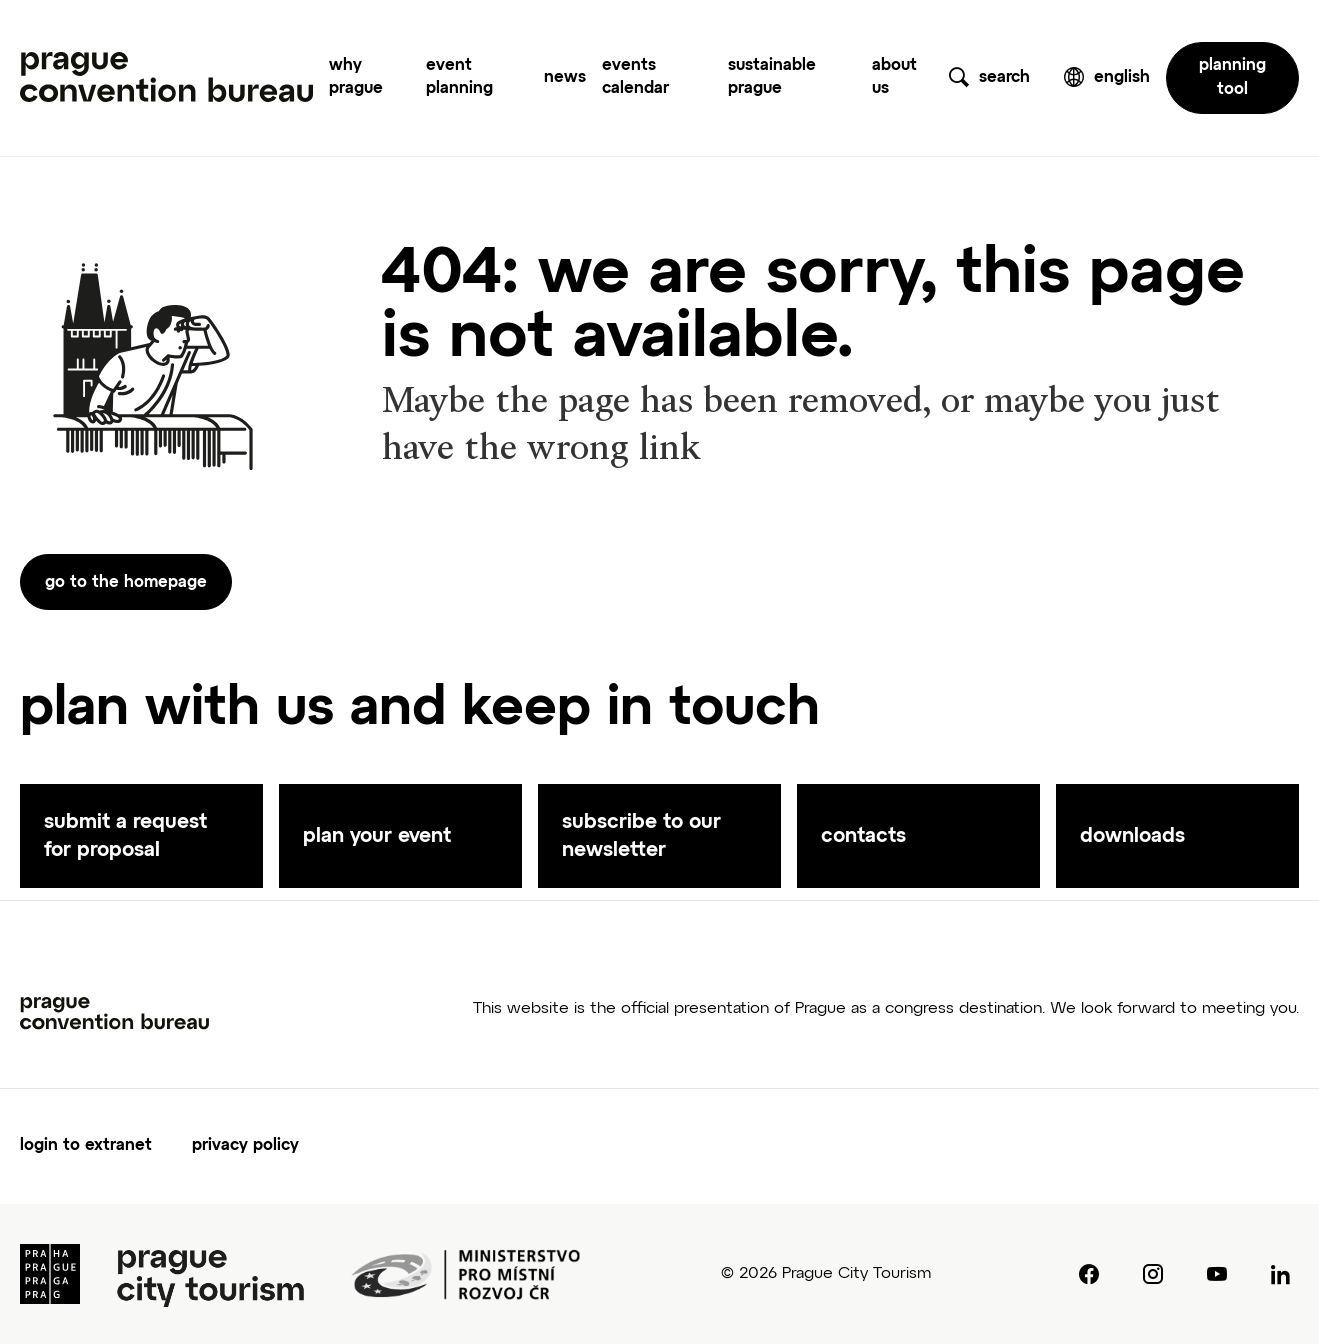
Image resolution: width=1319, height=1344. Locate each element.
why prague (356, 77)
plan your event (377, 836)
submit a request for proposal (125, 836)
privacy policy (245, 1146)
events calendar (635, 77)
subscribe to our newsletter (641, 836)
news (565, 78)
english (1122, 78)
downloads (1132, 836)
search (1004, 78)
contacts (863, 836)
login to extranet (86, 1146)
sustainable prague (772, 77)
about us (894, 77)
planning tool (1232, 78)
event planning (459, 77)
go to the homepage (126, 583)
